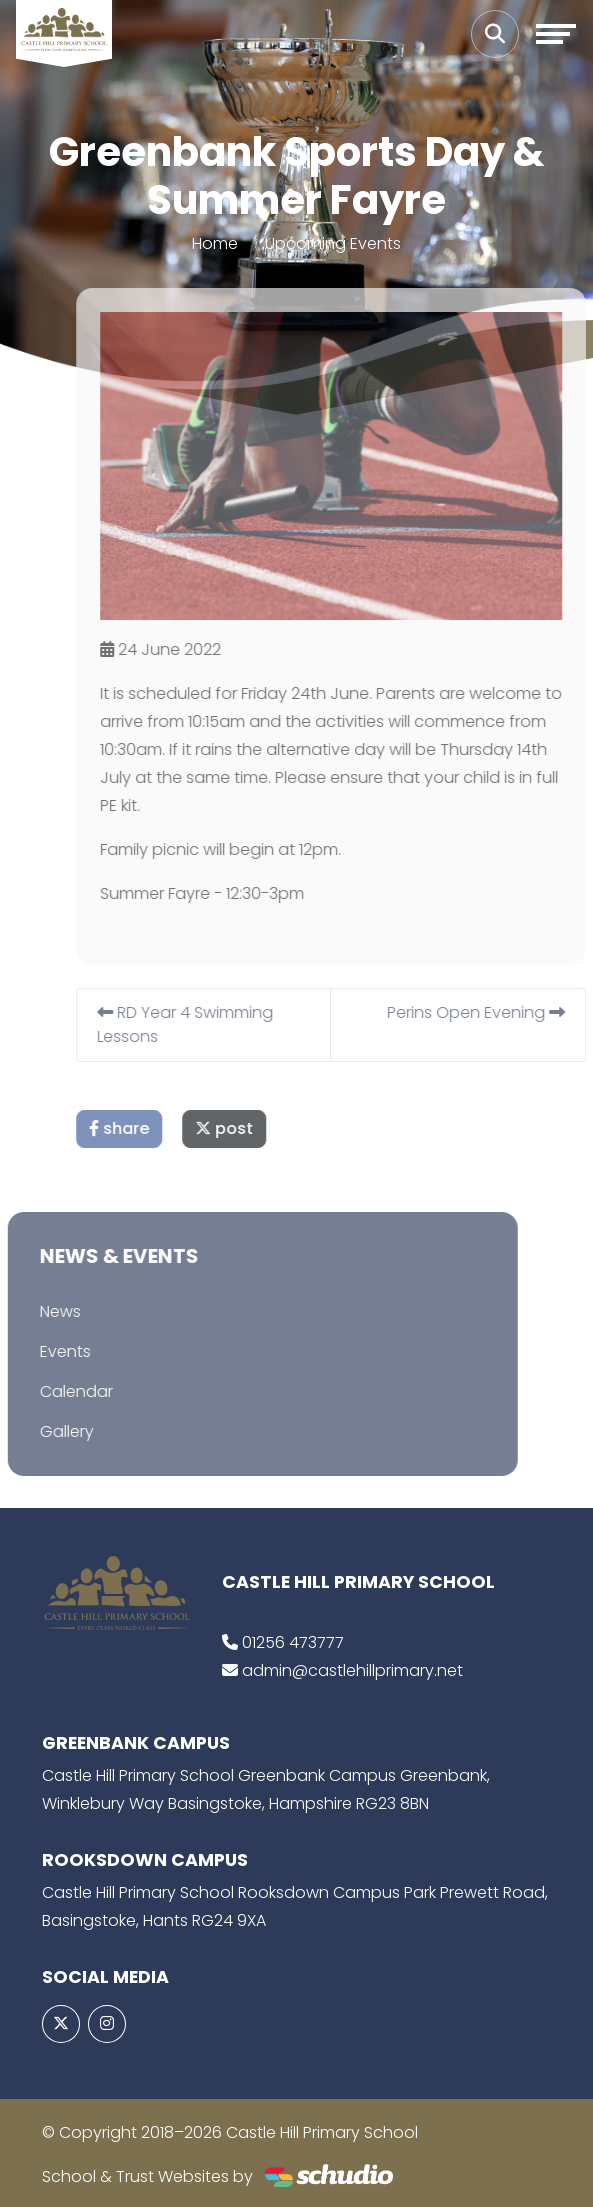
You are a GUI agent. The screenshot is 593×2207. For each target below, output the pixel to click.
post (245, 1128)
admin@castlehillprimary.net (352, 1670)
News (38, 1311)
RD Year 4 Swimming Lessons (206, 1024)
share (140, 1128)
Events (43, 1351)
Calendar (54, 1391)
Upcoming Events (333, 243)
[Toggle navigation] (556, 34)
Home (215, 243)
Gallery (45, 1431)
